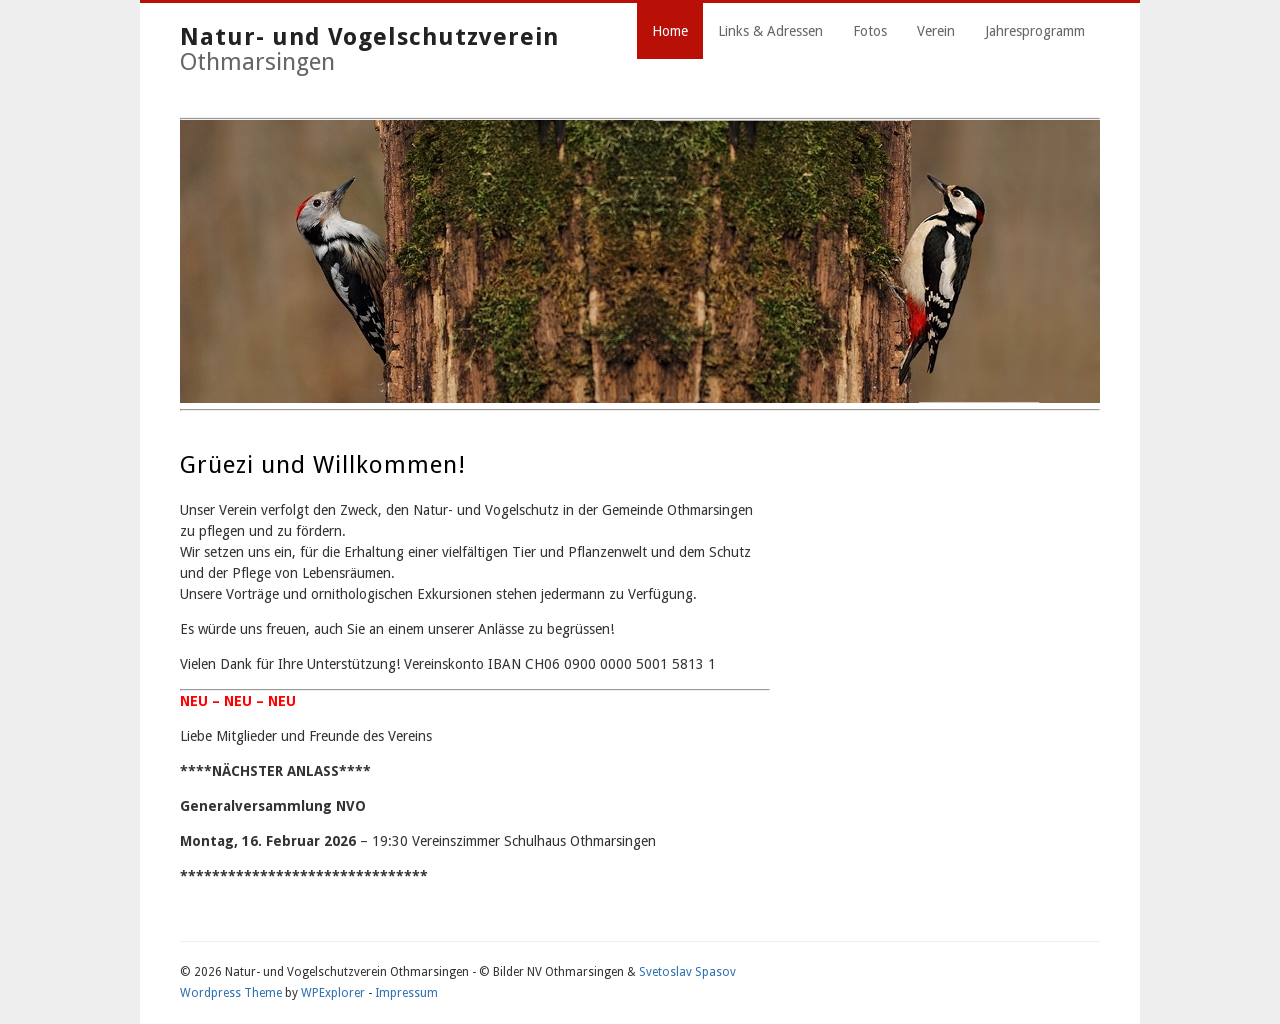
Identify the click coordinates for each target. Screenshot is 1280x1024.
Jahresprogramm (1035, 31)
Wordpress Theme (231, 993)
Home (670, 31)
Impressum (406, 993)
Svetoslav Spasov (687, 972)
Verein (936, 31)
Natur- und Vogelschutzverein (369, 37)
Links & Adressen (770, 31)
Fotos (870, 31)
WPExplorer (333, 993)
